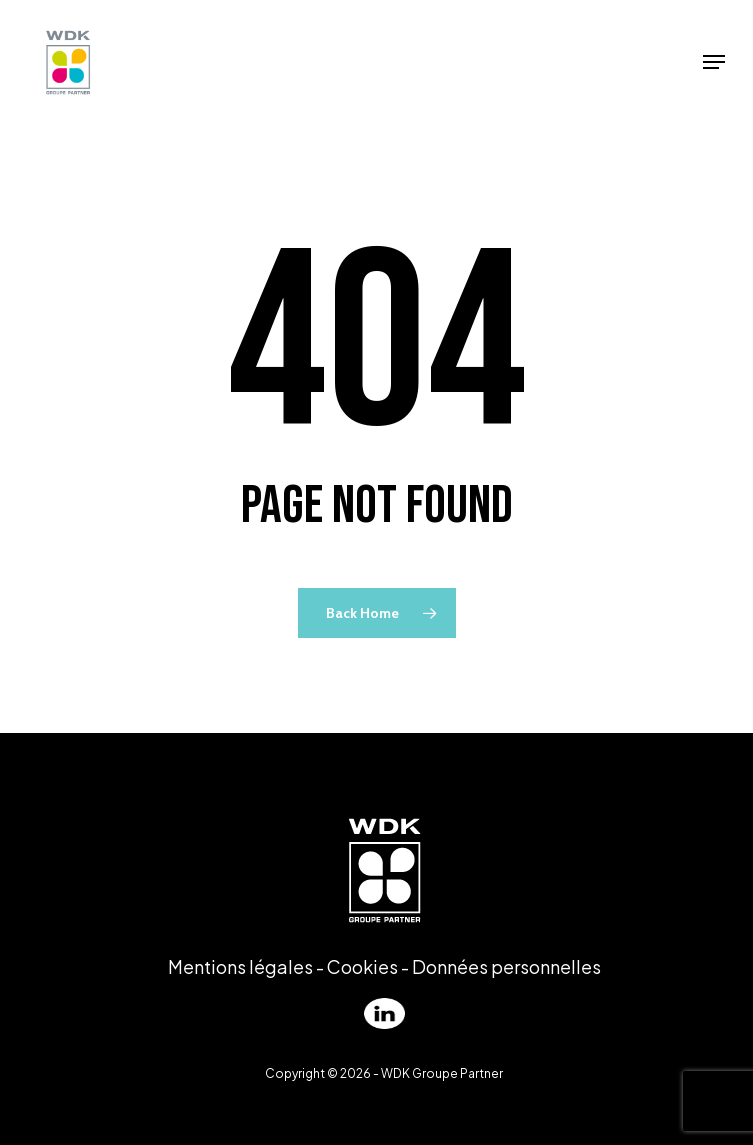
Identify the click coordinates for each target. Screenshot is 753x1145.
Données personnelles (506, 966)
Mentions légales (240, 966)
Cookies (362, 966)
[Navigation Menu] (714, 62)
